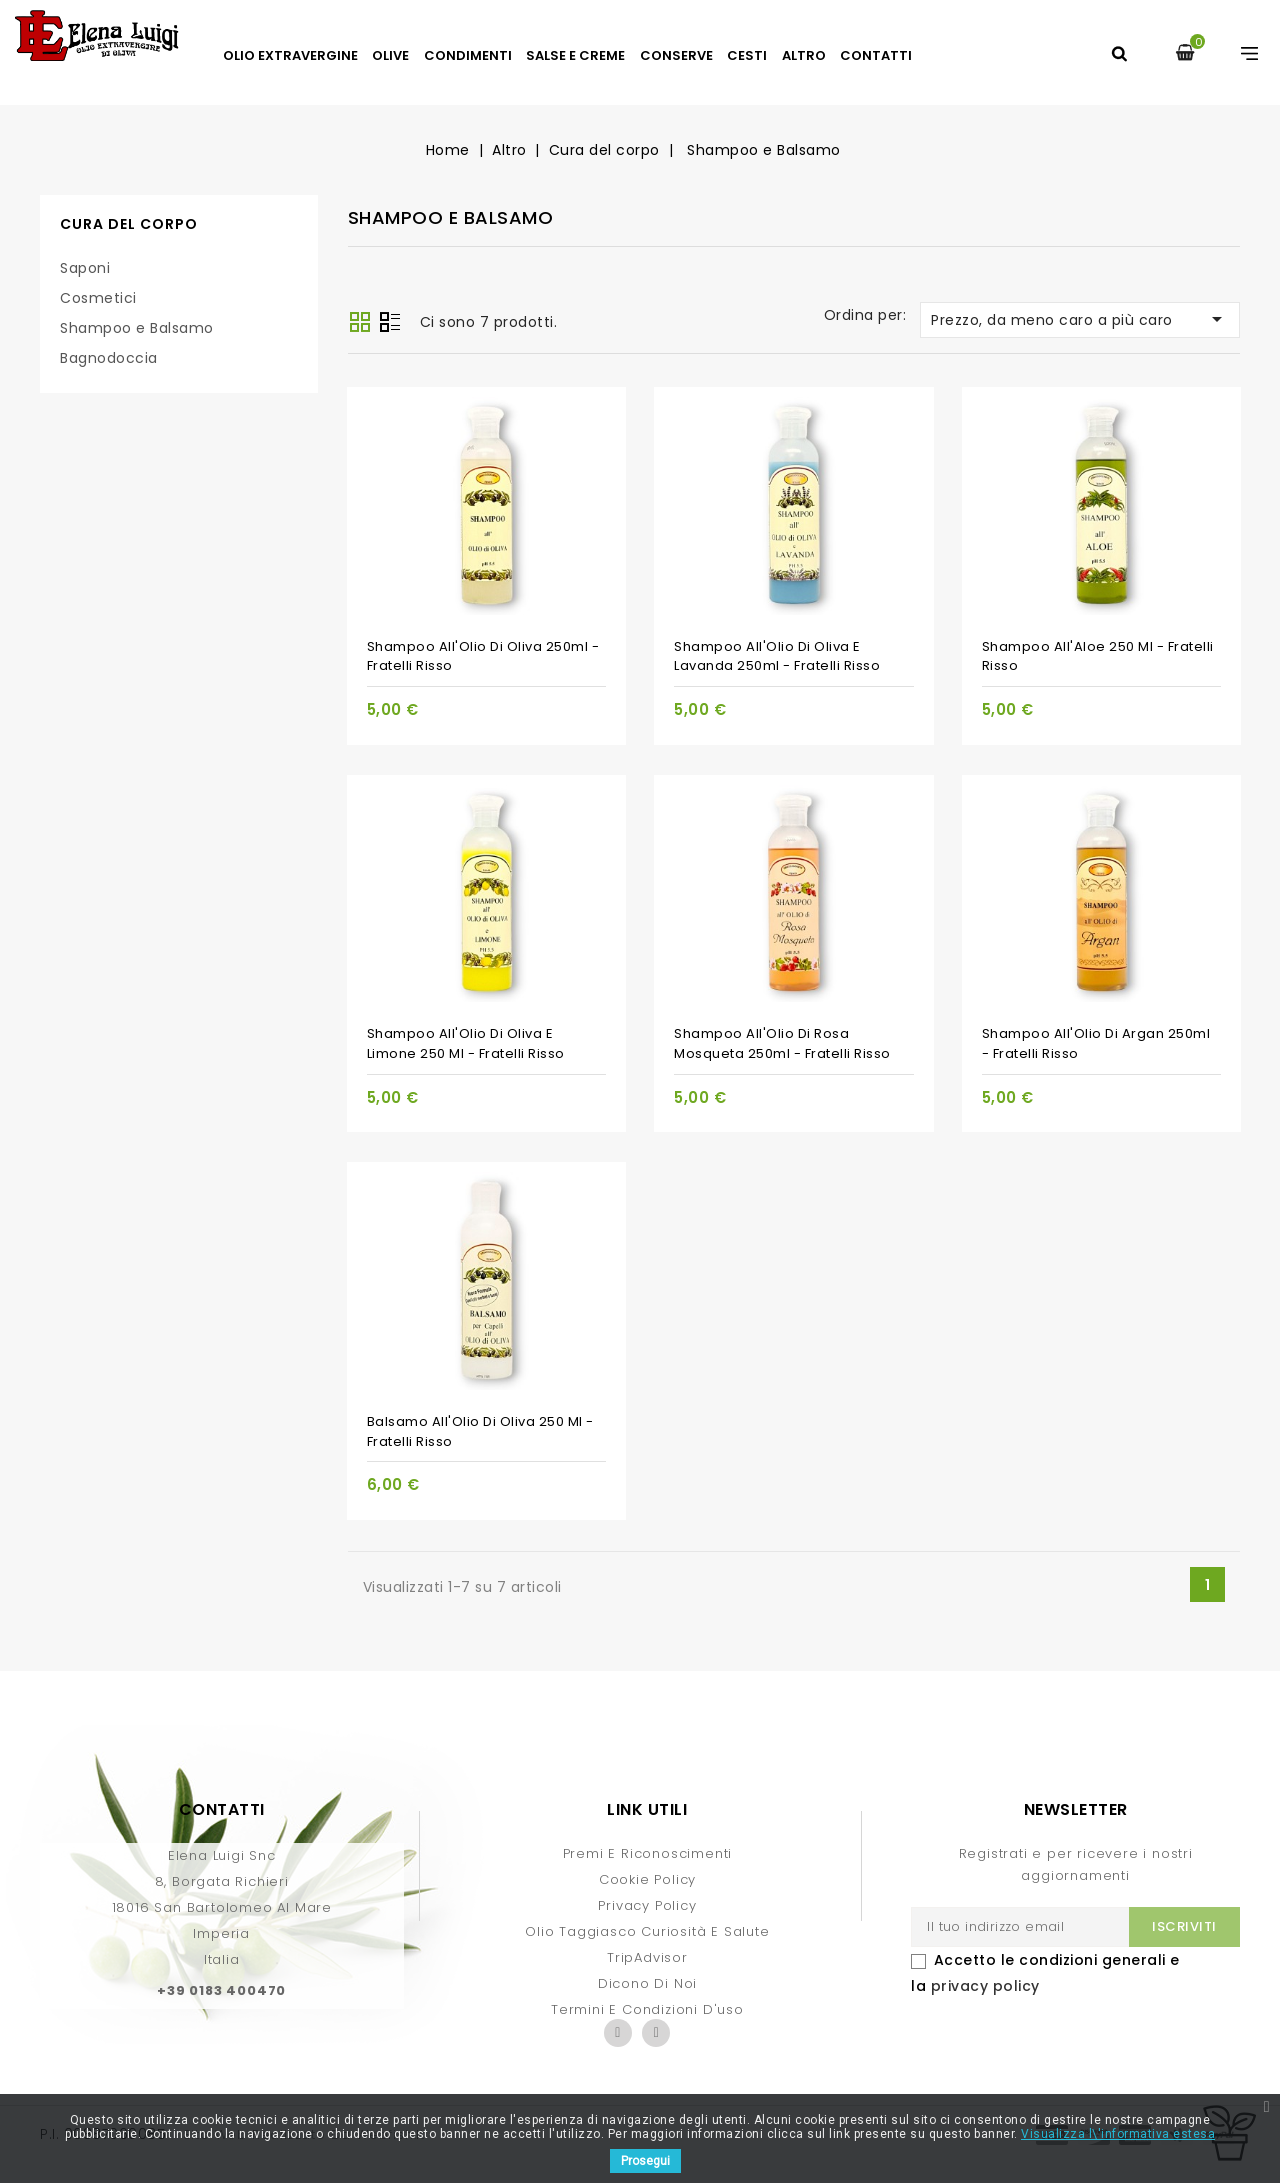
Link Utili (647, 1809)
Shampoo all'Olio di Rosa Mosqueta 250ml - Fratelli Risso (782, 1043)
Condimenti (468, 55)
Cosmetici (98, 298)
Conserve (676, 55)
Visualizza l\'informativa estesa (1118, 2134)
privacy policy (985, 1986)
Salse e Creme (575, 55)
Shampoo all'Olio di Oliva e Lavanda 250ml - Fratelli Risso (777, 656)
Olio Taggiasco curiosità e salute (647, 1931)
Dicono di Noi (647, 1983)
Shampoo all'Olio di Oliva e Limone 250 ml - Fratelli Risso (466, 1043)
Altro (804, 55)
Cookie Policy (647, 1879)
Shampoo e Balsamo (137, 328)
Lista (390, 324)
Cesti (747, 55)
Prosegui (645, 2161)
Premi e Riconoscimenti (648, 1853)
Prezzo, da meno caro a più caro (1080, 319)
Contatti (876, 55)
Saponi (85, 268)
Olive (390, 55)
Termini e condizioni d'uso (647, 2009)
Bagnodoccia (109, 358)
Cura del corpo (129, 224)
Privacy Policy (647, 1905)
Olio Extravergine (290, 55)
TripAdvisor (647, 1957)
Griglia (360, 322)
